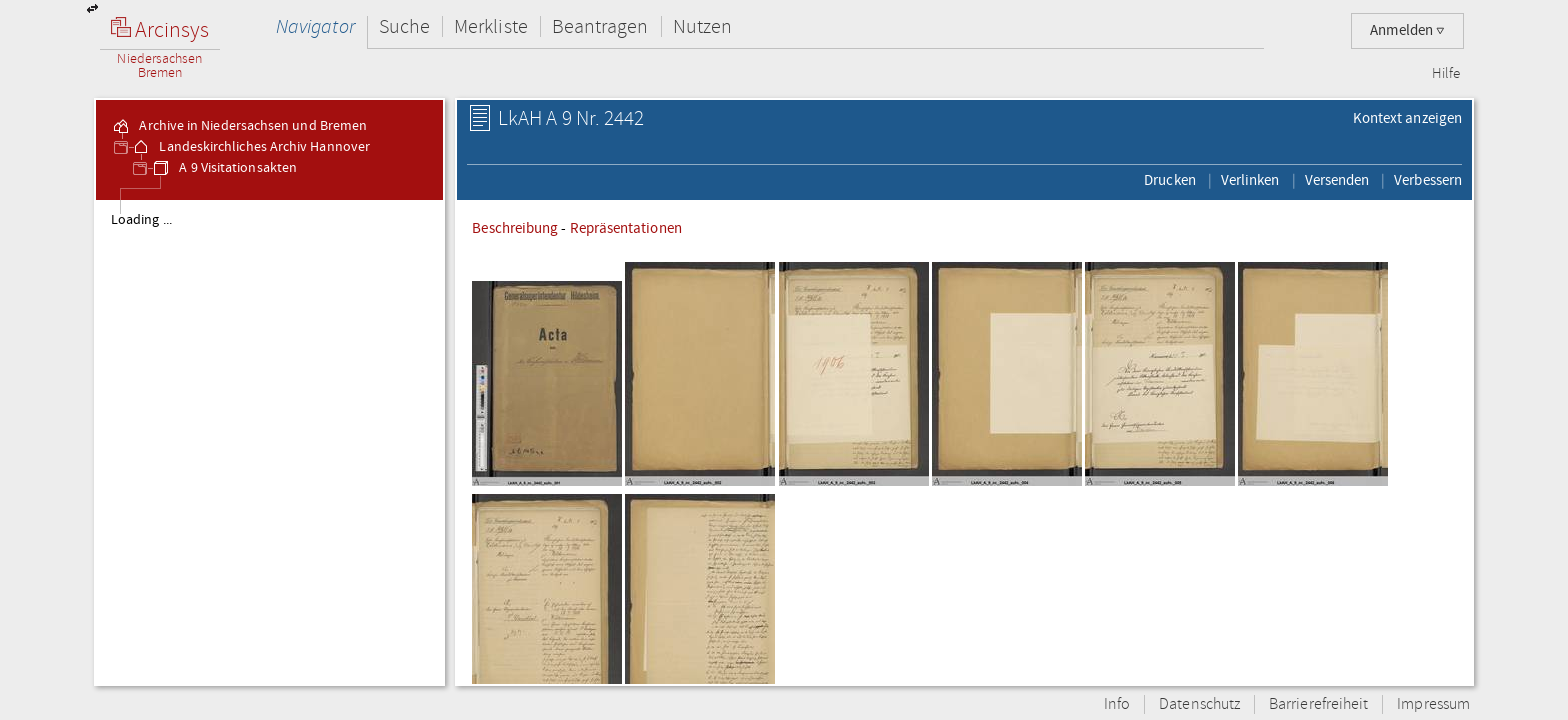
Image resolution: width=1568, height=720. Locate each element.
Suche (404, 26)
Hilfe (1446, 74)
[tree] (269, 442)
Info (1117, 704)
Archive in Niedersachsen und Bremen (239, 126)
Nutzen (702, 26)
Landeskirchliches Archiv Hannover (250, 147)
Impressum (1433, 704)
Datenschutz (1199, 704)
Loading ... (141, 220)
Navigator (315, 26)
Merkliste (491, 26)
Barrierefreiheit (1318, 704)
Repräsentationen (626, 228)
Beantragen (600, 26)
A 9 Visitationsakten (224, 168)
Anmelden (1407, 30)
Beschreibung (515, 228)
